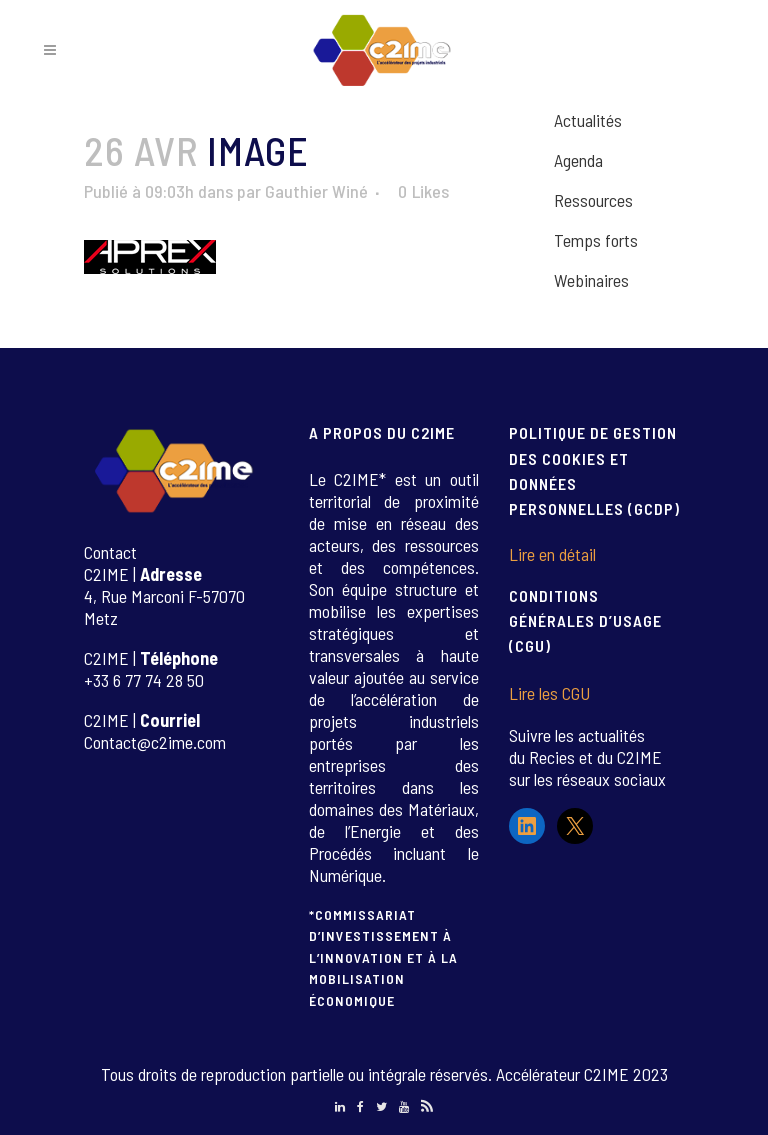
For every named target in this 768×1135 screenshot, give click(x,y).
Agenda (578, 160)
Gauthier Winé (316, 191)
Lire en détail (552, 554)
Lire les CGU (549, 693)
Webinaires (591, 280)
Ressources (593, 200)
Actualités (588, 120)
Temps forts (596, 240)
